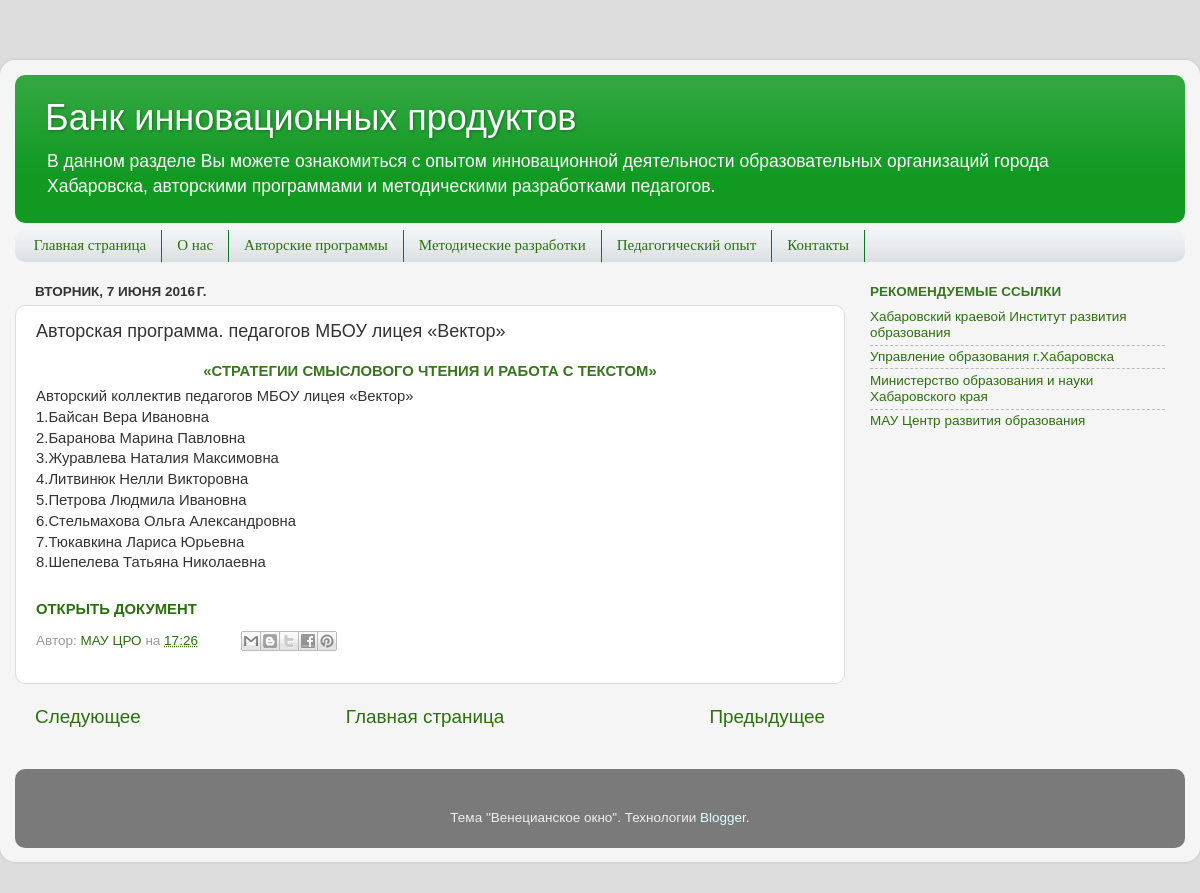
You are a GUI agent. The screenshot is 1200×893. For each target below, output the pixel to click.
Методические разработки (502, 245)
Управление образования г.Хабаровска (992, 356)
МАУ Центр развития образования (977, 420)
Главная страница (90, 245)
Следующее (88, 716)
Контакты (818, 245)
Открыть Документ (116, 609)
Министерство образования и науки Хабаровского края (981, 388)
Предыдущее (767, 716)
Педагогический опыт (687, 245)
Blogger (723, 817)
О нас (195, 245)
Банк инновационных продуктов (310, 117)
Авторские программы (316, 245)
